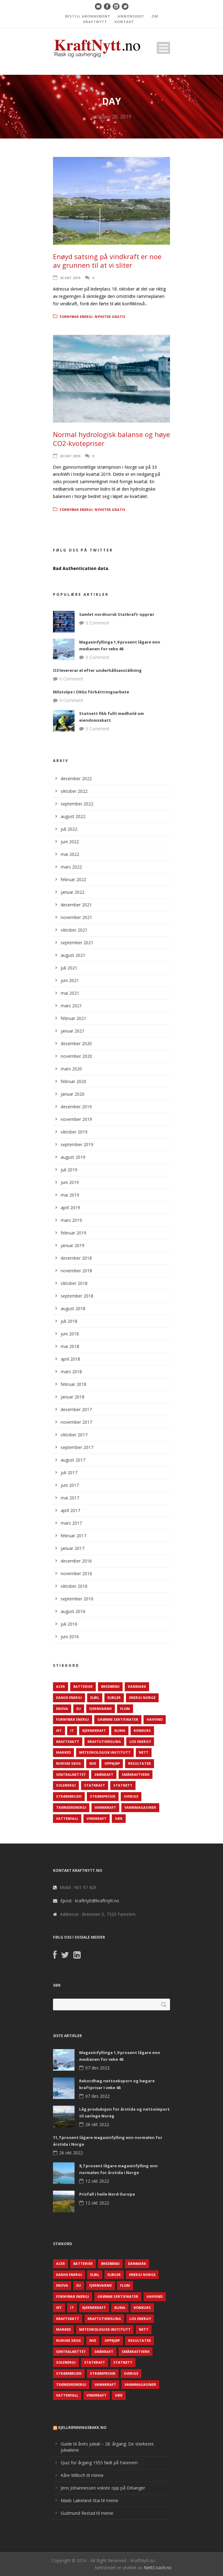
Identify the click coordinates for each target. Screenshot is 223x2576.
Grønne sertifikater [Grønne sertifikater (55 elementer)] (117, 1719)
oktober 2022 (74, 791)
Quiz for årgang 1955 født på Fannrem (99, 2463)
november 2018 (76, 1271)
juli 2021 (69, 968)
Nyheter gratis (110, 316)
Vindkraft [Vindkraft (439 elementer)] (97, 1818)
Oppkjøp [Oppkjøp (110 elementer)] (112, 1763)
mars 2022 (71, 867)
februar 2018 (73, 1384)
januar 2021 (72, 1031)
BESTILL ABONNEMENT (87, 16)
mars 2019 (71, 1220)
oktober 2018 (74, 1283)
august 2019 (73, 1157)
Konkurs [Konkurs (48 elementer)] (142, 1730)
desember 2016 (76, 1561)
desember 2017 (76, 1409)
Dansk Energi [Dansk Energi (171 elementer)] (69, 1697)
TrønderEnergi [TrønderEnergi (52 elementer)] (71, 1807)
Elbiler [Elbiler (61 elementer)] (114, 1697)
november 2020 (76, 1056)
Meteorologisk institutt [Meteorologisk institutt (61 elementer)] (105, 1752)
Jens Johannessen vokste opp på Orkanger (103, 2488)
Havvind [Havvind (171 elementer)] (155, 1719)
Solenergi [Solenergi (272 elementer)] (66, 1785)
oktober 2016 (74, 1586)
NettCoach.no (158, 2567)
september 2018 (77, 1296)
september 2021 (77, 942)
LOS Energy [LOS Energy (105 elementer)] (140, 1741)
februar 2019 (73, 1233)
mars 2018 (71, 1371)
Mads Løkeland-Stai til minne (89, 2500)
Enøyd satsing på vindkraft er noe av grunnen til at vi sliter (107, 261)
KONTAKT (124, 21)
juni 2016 (70, 1636)
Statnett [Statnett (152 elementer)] (122, 1785)
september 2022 (77, 804)
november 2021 (76, 917)
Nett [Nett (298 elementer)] (143, 1752)
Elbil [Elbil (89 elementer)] (94, 1697)
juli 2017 (69, 1472)
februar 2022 (73, 879)
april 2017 (70, 1510)
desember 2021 (76, 905)
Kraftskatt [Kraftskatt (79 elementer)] (67, 1741)
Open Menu (163, 48)
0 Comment (97, 623)
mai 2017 (70, 1498)
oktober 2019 (74, 1132)
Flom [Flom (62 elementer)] (125, 1708)
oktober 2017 (74, 1435)
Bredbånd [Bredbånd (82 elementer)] (110, 1686)
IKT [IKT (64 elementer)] (59, 1730)
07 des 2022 (97, 2068)
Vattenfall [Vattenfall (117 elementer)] (67, 1818)
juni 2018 (70, 1334)
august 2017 (73, 1460)
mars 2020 (71, 1069)
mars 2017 (71, 1523)
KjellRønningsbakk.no (82, 2427)
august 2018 (73, 1308)
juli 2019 (69, 1170)
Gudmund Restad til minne (87, 2513)
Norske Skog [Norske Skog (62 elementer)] (68, 1763)
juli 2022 (69, 829)
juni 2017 (70, 1485)
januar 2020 (72, 1094)
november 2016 (76, 1573)
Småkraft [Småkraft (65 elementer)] (103, 1774)
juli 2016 (69, 1624)
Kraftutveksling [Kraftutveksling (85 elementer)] (104, 1741)
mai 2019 (70, 1195)
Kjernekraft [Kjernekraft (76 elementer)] (94, 1730)
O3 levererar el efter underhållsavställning (97, 670)
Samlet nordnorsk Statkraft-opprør (116, 614)
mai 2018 (70, 1346)
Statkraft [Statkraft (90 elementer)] (94, 1785)
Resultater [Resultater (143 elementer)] (139, 1763)
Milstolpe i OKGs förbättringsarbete (91, 692)
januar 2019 (72, 1245)
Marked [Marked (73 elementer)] (63, 1752)
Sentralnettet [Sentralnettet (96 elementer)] (71, 1774)
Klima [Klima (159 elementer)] (119, 1730)
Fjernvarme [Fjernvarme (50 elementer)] (100, 1708)
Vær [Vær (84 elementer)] (119, 1818)
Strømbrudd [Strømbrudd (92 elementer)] (69, 1796)
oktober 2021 (74, 930)
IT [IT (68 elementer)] (72, 1730)
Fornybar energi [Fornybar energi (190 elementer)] (72, 1719)
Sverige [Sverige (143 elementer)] (131, 1796)
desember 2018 (76, 1258)
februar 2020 (73, 1081)
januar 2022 (72, 892)
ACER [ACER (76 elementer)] (60, 1686)
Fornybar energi (76, 316)
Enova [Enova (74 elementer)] (62, 1708)
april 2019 (70, 1207)
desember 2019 (76, 1106)
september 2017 (77, 1447)
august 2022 (73, 816)
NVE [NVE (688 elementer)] (92, 1763)
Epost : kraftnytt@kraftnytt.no (89, 1901)
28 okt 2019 (70, 277)
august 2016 (73, 1611)
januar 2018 (72, 1397)
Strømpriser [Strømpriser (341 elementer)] (103, 1796)
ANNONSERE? (131, 16)
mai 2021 (70, 993)
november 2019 (76, 1119)
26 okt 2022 (97, 2124)
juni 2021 (70, 980)
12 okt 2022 (97, 2181)
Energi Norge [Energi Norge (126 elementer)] (142, 1697)
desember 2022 (76, 778)
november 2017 (76, 1422)
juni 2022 (70, 842)
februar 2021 (73, 1018)
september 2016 (77, 1599)
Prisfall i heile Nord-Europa (107, 2194)
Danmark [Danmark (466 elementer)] (137, 1686)
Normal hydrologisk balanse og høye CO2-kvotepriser (111, 439)
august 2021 (73, 955)
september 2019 (77, 1144)
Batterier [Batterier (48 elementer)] (83, 1686)
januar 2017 (72, 1548)
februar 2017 (73, 1536)
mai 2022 (70, 854)
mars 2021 (71, 1006)
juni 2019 (70, 1182)
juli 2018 (69, 1321)
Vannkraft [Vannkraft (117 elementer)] (105, 1807)
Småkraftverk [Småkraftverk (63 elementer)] (135, 1774)
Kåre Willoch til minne (82, 2475)
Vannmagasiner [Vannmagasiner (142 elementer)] (140, 1807)
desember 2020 (76, 1043)
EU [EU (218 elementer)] (78, 1708)
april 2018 (70, 1359)
